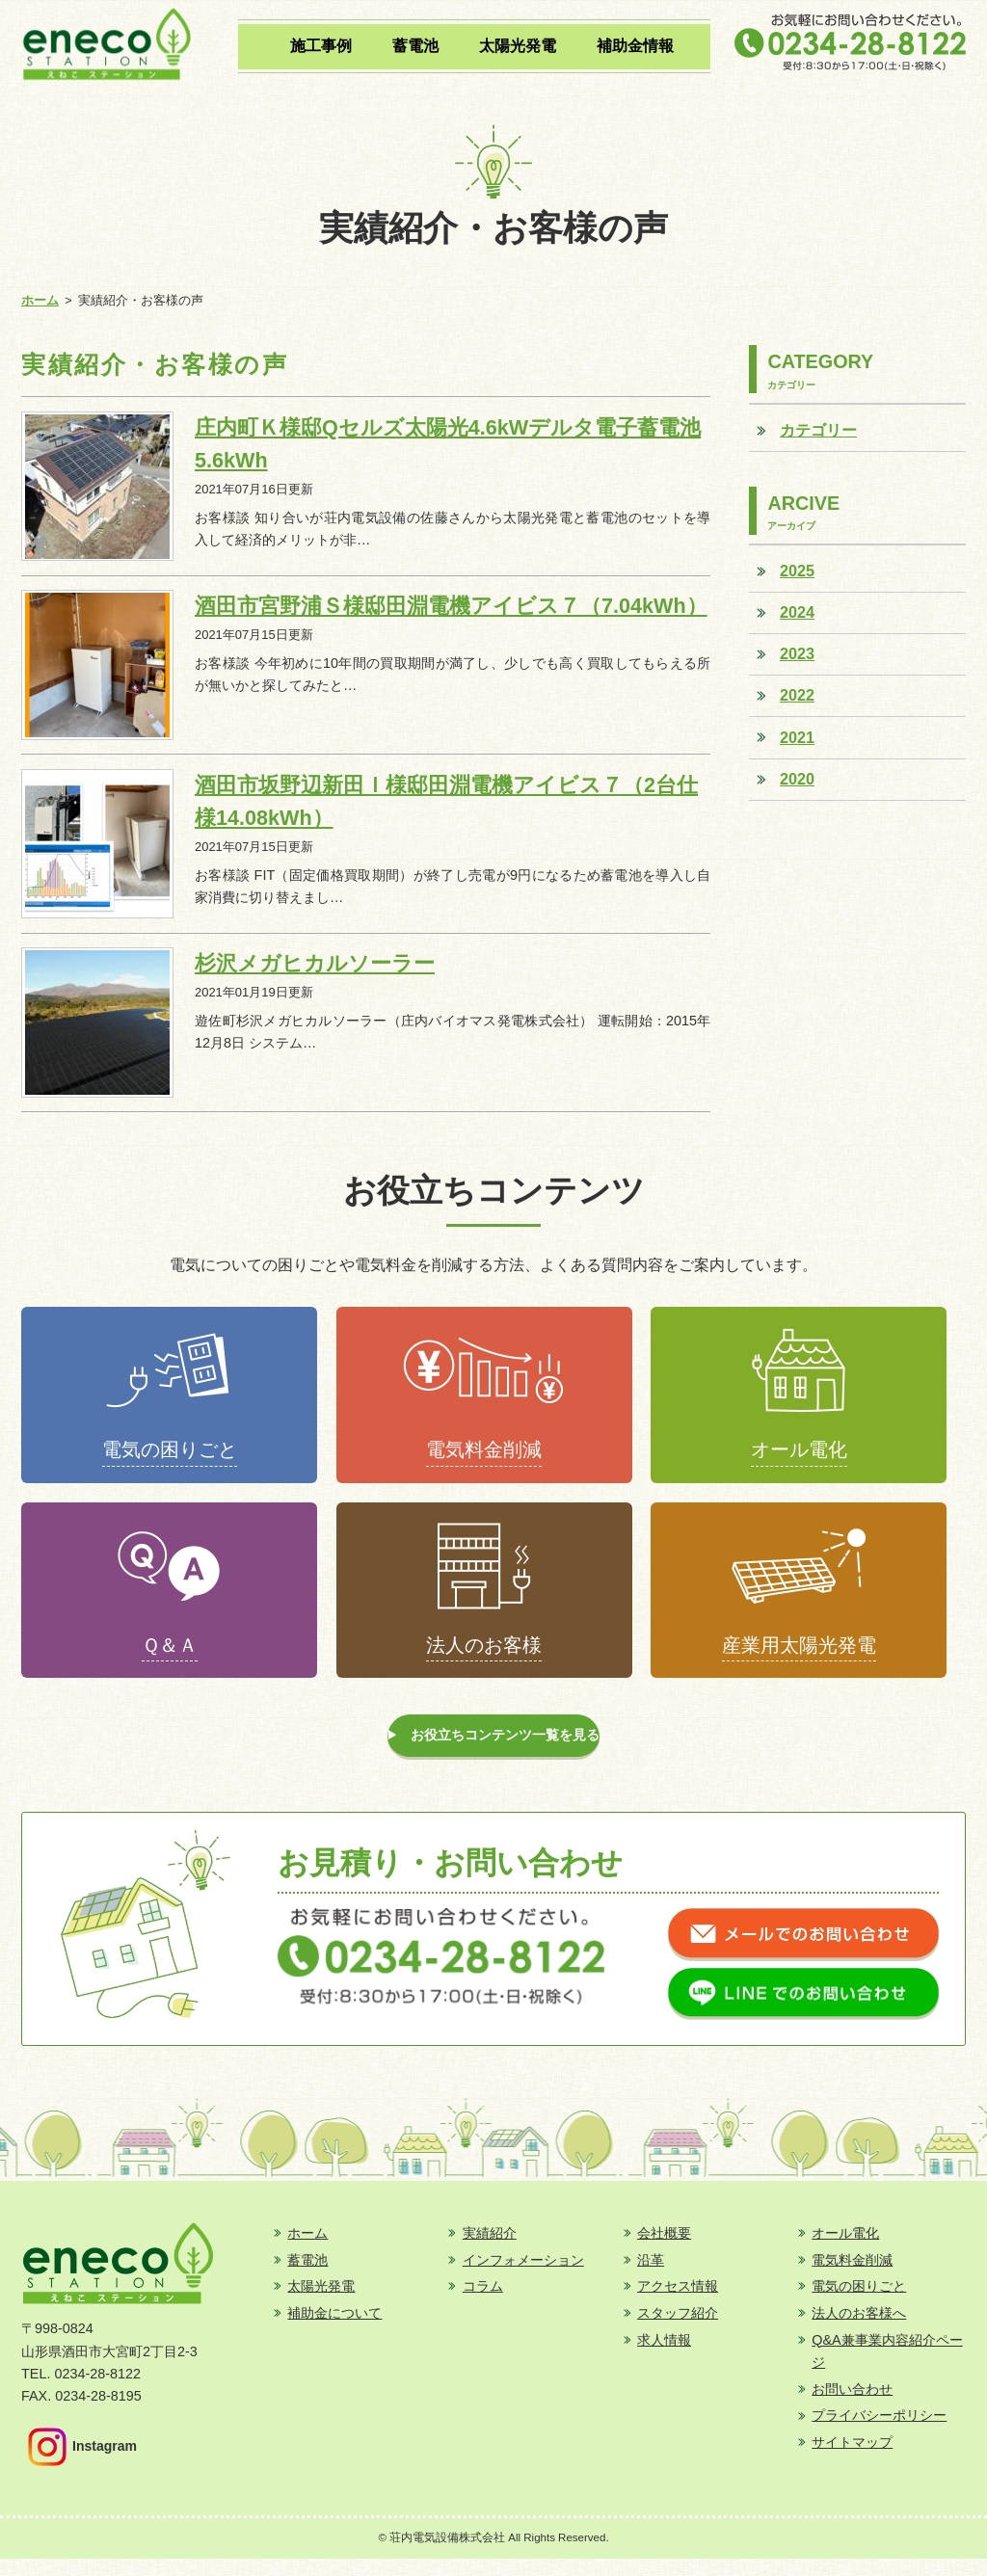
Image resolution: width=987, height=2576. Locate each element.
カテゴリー (818, 429)
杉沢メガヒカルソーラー (315, 963)
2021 (797, 737)
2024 (797, 612)
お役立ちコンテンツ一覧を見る (507, 1748)
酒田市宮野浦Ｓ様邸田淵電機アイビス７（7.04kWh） (451, 606)
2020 (797, 778)
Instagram (82, 2464)
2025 (797, 570)
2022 (797, 695)
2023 (797, 653)
